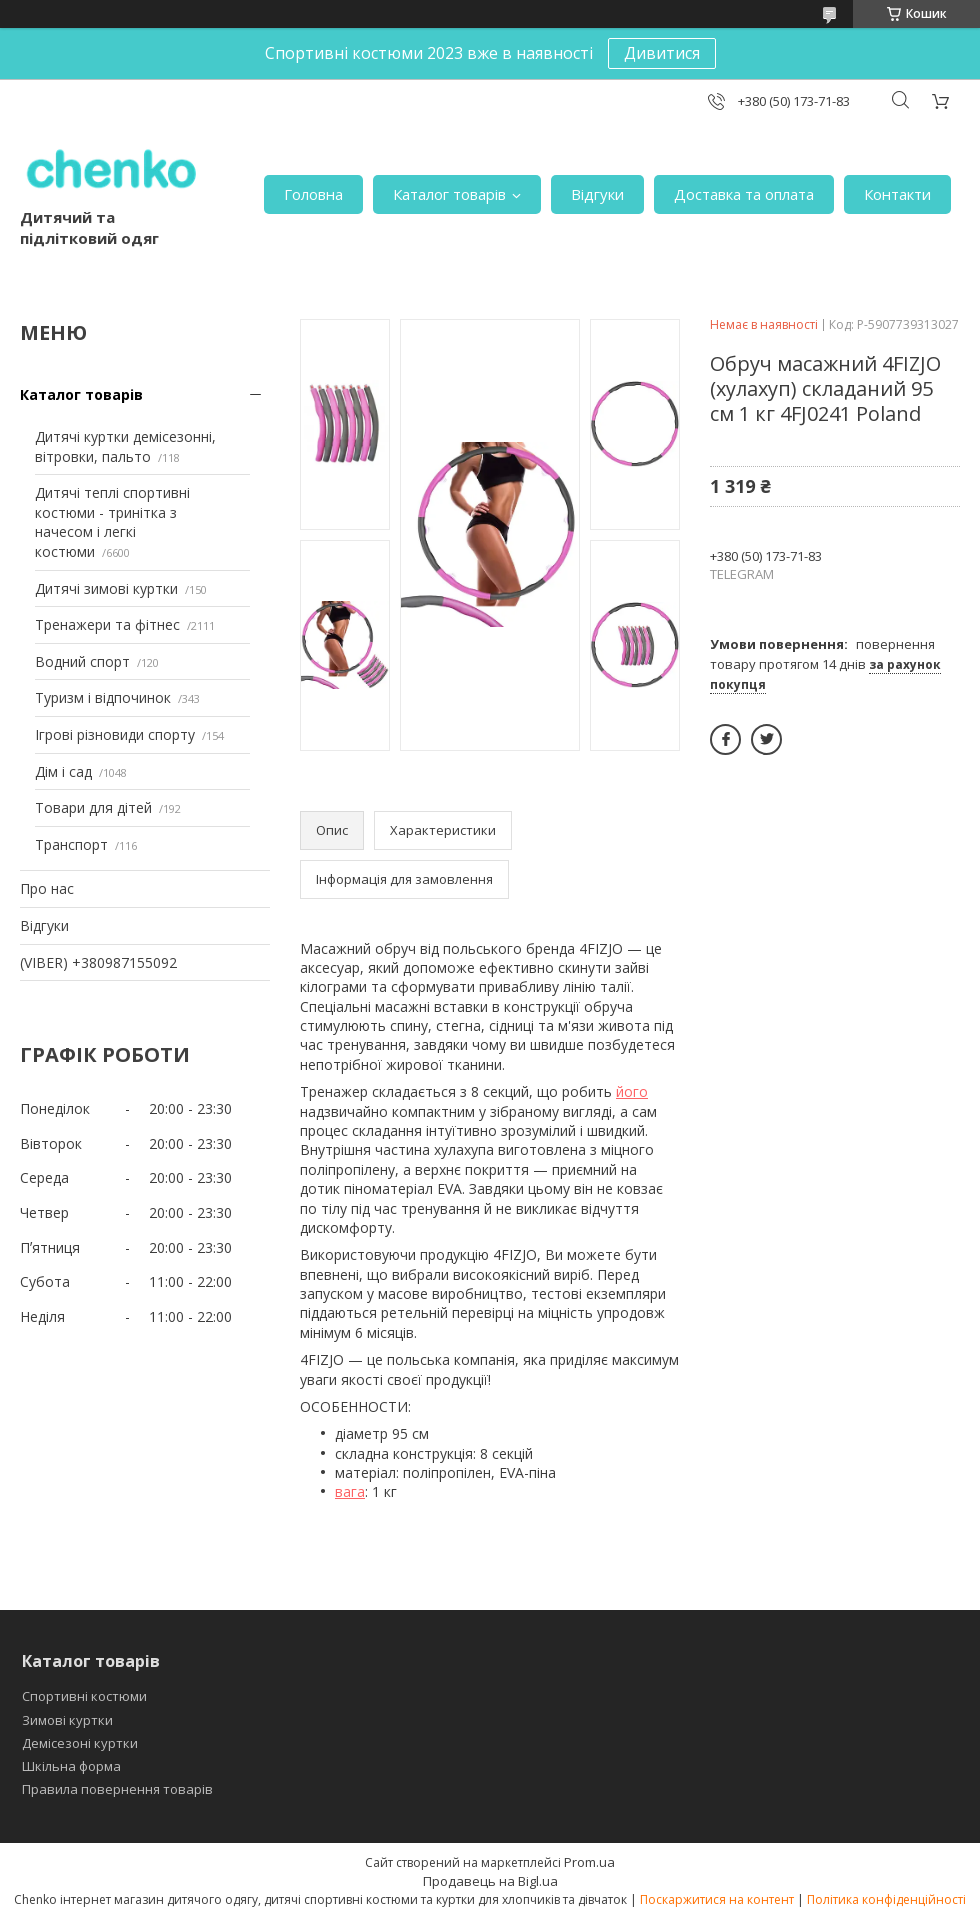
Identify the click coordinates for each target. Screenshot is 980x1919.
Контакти (897, 194)
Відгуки (597, 194)
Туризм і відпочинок (103, 697)
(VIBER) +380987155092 (98, 962)
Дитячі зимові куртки (106, 588)
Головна (313, 194)
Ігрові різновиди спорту (115, 734)
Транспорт (71, 844)
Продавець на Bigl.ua (490, 1881)
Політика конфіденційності (886, 1899)
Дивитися (662, 53)
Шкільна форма (71, 1766)
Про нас (47, 888)
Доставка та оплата (744, 194)
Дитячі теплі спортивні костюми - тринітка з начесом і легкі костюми (112, 522)
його (632, 1091)
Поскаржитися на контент (717, 1899)
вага (350, 1491)
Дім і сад (63, 771)
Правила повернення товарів (117, 1789)
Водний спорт (82, 661)
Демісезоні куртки (80, 1743)
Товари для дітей (93, 807)
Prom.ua (589, 1862)
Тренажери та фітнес (107, 624)
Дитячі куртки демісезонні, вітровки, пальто (125, 446)
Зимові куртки (67, 1720)
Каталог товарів (449, 194)
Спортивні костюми (84, 1696)
